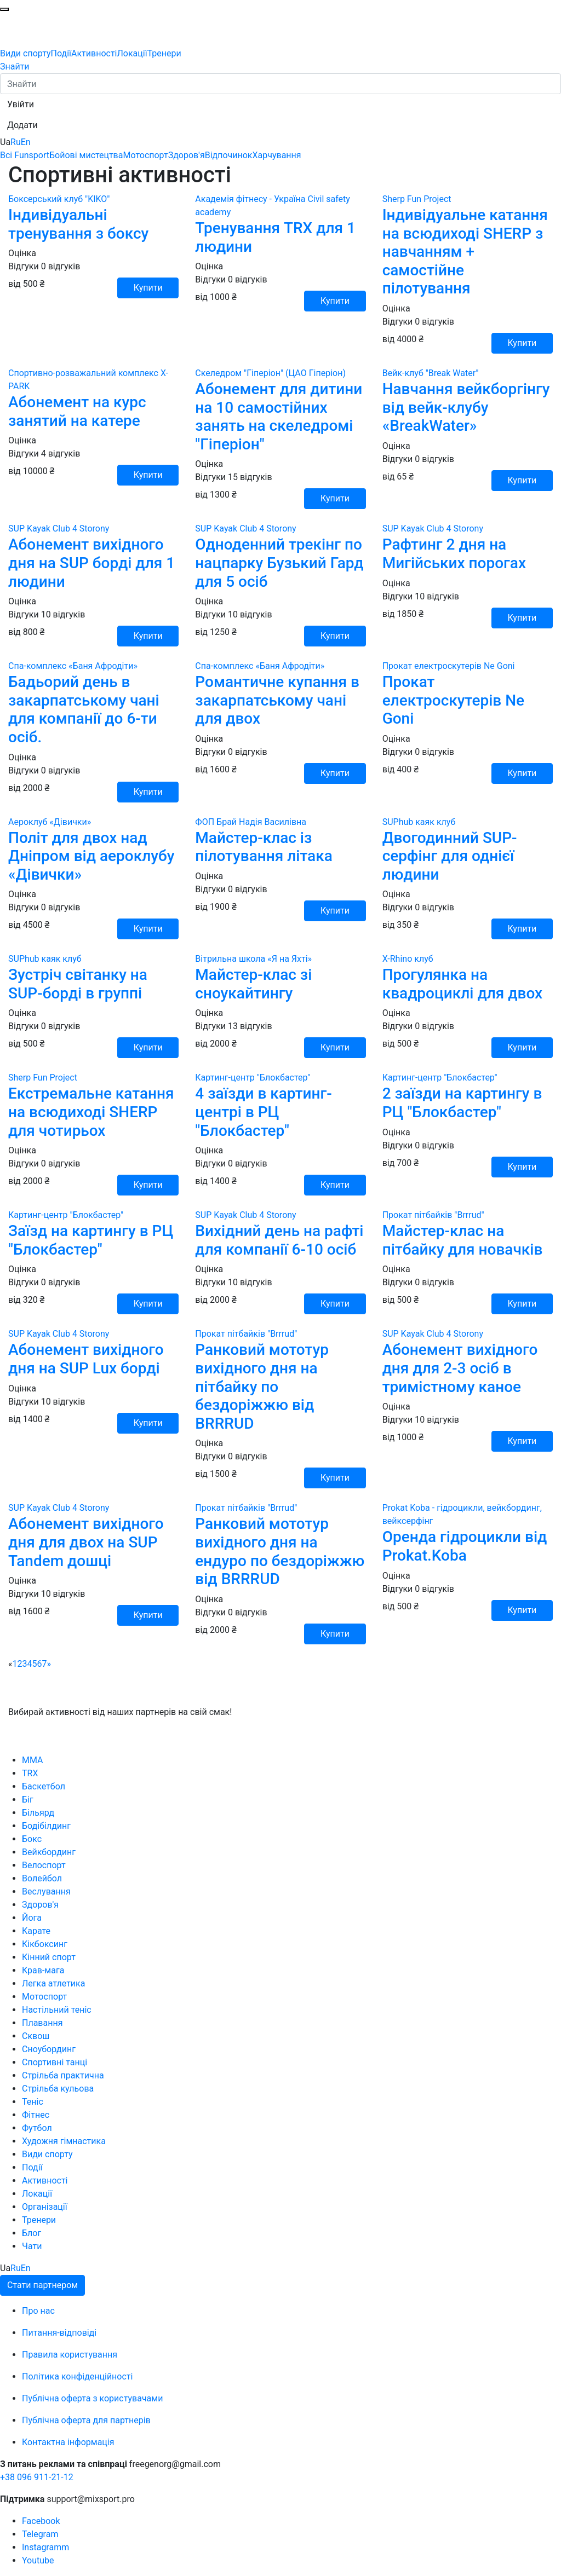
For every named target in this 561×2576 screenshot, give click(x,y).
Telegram (40, 2534)
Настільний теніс (56, 2010)
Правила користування (69, 2354)
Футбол (37, 2128)
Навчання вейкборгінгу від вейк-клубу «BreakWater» (466, 407)
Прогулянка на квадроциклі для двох (462, 984)
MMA (32, 1760)
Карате (36, 1931)
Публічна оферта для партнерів (86, 2420)
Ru (15, 142)
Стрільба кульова (58, 2088)
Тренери (164, 53)
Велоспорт (44, 1865)
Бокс (32, 1839)
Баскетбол (43, 1786)
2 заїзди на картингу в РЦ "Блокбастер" (462, 1102)
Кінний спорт (49, 1957)
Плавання (42, 2023)
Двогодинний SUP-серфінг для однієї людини (449, 856)
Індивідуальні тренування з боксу (78, 224)
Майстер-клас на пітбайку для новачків (462, 1240)
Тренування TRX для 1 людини (275, 237)
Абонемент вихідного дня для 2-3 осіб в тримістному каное (460, 1368)
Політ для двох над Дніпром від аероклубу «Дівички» (91, 856)
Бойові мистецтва (86, 155)
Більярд (38, 1812)
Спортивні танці (54, 2062)
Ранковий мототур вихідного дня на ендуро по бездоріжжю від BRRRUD (279, 1551)
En (26, 142)
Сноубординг (49, 2049)
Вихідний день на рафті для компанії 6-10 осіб (279, 1240)
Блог (31, 2233)
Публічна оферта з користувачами (92, 2398)
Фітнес (35, 2115)
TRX (30, 1773)
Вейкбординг (49, 1852)
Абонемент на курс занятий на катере (77, 411)
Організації (44, 2207)
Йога (32, 1918)
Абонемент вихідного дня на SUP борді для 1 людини (91, 562)
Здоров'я (186, 155)
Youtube (38, 2560)
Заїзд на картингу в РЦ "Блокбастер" (90, 1240)
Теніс (32, 2101)
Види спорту (25, 53)
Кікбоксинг (44, 1944)
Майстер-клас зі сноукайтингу (253, 984)
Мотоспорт (145, 155)
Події (61, 53)
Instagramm (45, 2547)
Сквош (35, 2036)
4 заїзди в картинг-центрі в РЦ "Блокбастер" (263, 1111)
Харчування (277, 155)
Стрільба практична (63, 2075)
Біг (27, 1799)
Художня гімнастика (64, 2141)
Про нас (38, 2311)
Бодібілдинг (46, 1826)
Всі (7, 155)
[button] (20, 104)
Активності (94, 53)
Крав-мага (43, 1970)
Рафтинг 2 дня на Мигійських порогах (454, 553)
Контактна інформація (68, 2442)
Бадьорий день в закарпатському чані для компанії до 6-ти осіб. (83, 709)
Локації (132, 53)
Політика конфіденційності (77, 2376)
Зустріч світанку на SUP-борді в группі (77, 984)
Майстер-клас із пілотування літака (263, 847)
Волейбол (42, 1878)
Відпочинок (229, 155)
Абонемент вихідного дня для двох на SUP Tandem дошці (86, 1542)
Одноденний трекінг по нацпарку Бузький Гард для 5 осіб (279, 562)
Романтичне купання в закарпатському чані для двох (277, 700)
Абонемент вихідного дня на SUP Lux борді (86, 1359)
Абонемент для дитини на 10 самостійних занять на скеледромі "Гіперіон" (278, 416)
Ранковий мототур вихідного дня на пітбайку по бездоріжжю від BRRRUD (262, 1386)
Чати (32, 2246)
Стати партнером (42, 2285)
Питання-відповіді (59, 2332)
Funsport (31, 155)
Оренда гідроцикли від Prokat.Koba (464, 1546)
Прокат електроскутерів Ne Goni (453, 700)
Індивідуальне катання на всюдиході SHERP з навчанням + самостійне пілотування (465, 251)
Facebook (41, 2521)
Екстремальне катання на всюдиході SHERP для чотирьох (91, 1111)
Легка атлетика (53, 1983)
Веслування (46, 1891)
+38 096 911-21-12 (36, 2477)
